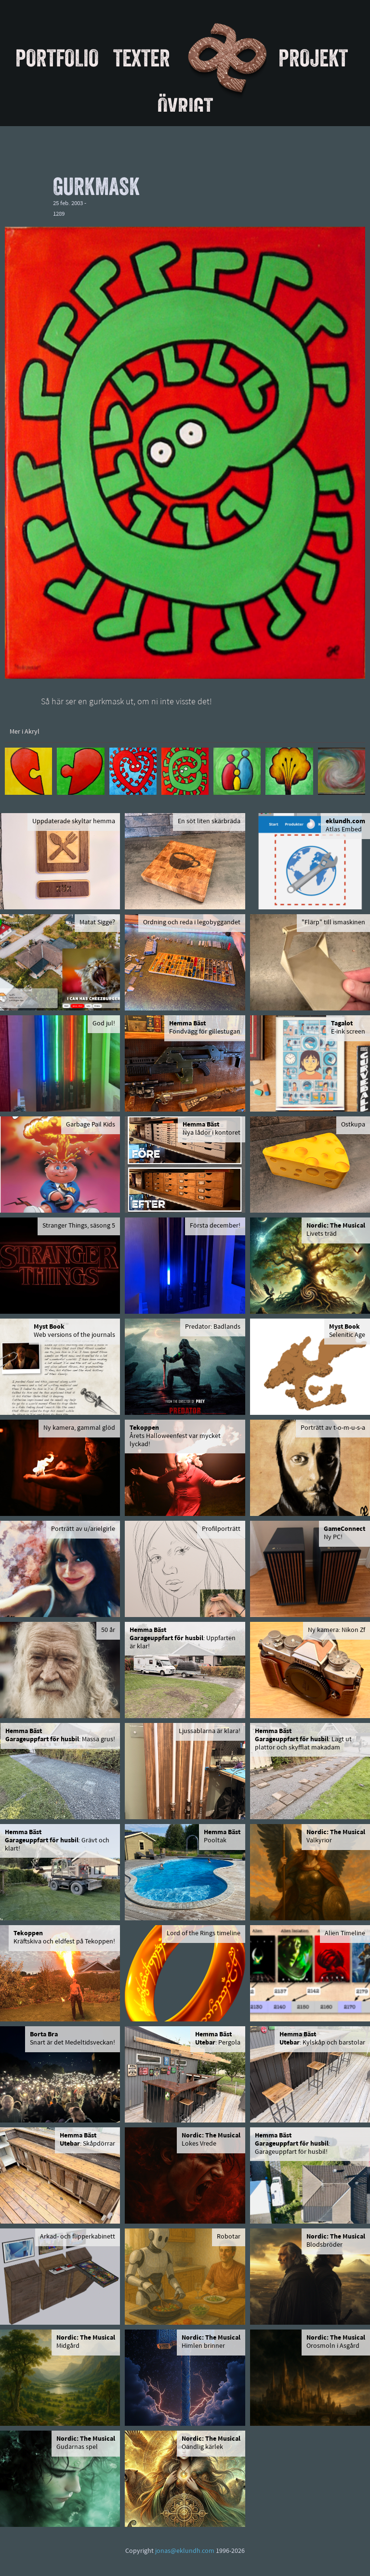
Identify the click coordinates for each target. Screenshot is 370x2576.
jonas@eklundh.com (184, 2551)
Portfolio (57, 57)
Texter (141, 57)
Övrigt (185, 106)
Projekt (313, 57)
